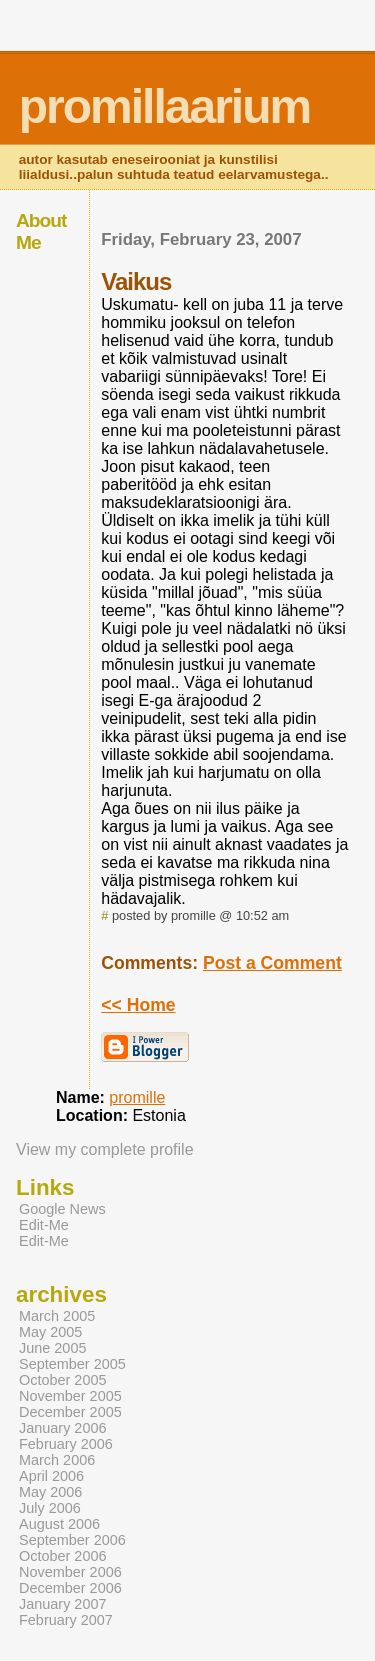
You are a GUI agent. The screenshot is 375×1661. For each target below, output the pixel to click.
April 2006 (51, 1476)
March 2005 (57, 1316)
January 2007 (63, 1604)
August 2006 (59, 1524)
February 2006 (66, 1444)
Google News (62, 1209)
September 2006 (72, 1540)
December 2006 (70, 1588)
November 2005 (70, 1396)
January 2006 (63, 1428)
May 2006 (50, 1492)
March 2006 (57, 1460)
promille (137, 1097)
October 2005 (63, 1380)
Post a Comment (272, 963)
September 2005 (72, 1364)
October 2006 (63, 1556)
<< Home (138, 1005)
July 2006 (50, 1508)
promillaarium (164, 106)
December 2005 (70, 1412)
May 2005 (50, 1332)
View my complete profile (105, 1149)
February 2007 (66, 1620)
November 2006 (70, 1572)
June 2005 (52, 1348)
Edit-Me (44, 1225)
